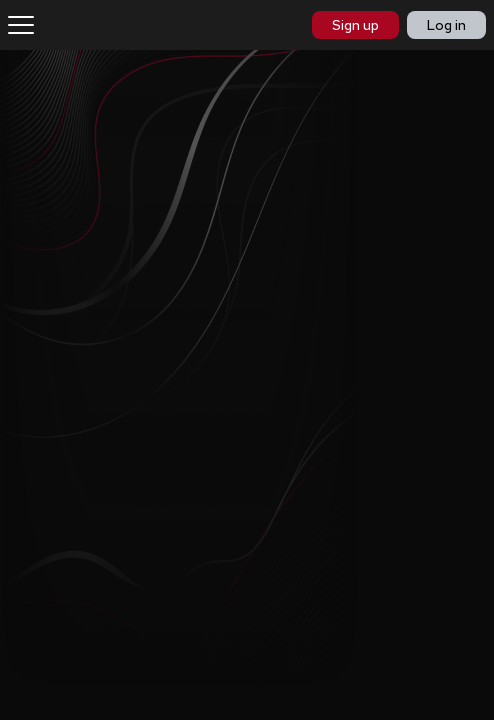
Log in (446, 25)
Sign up (355, 25)
